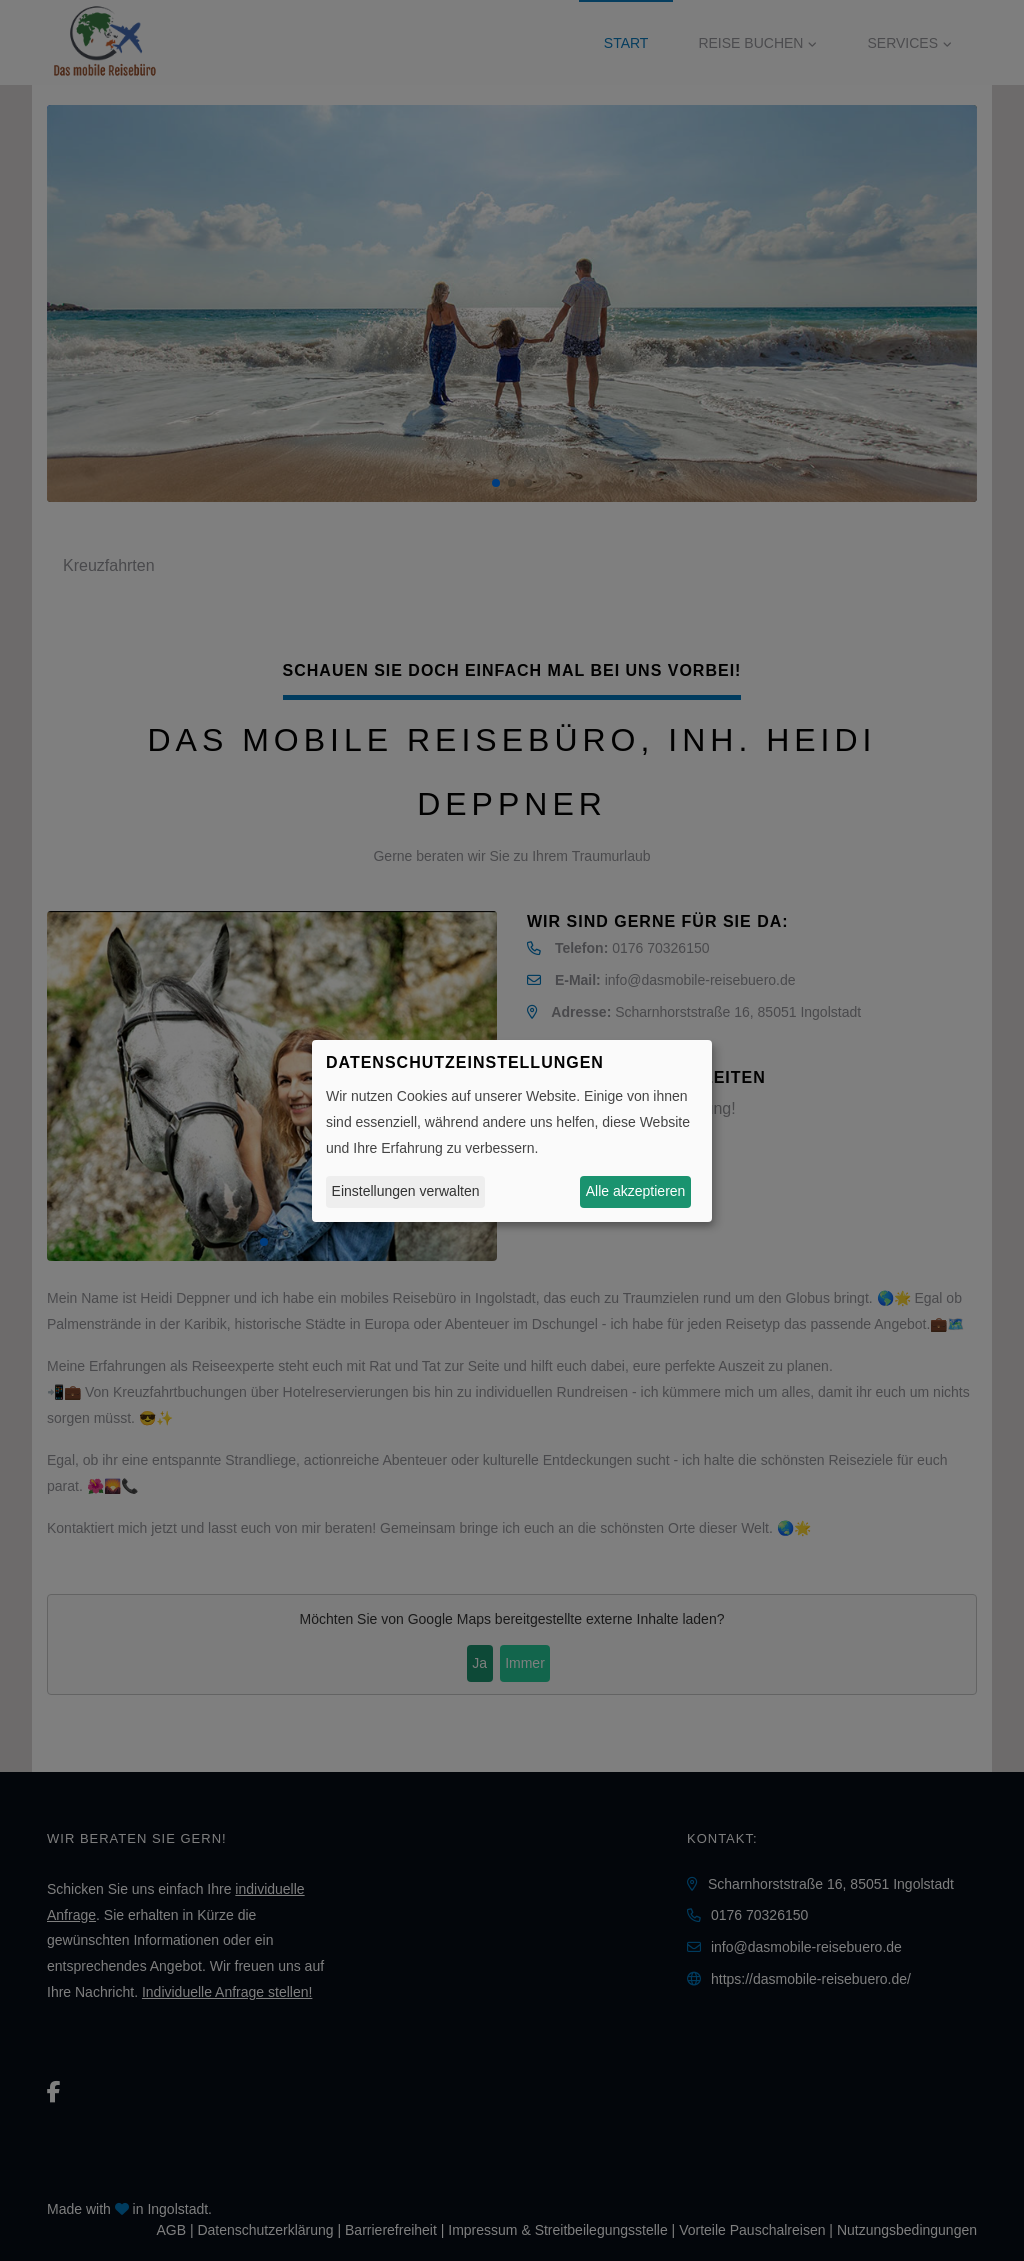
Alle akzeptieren (636, 1191)
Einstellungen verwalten (406, 1191)
